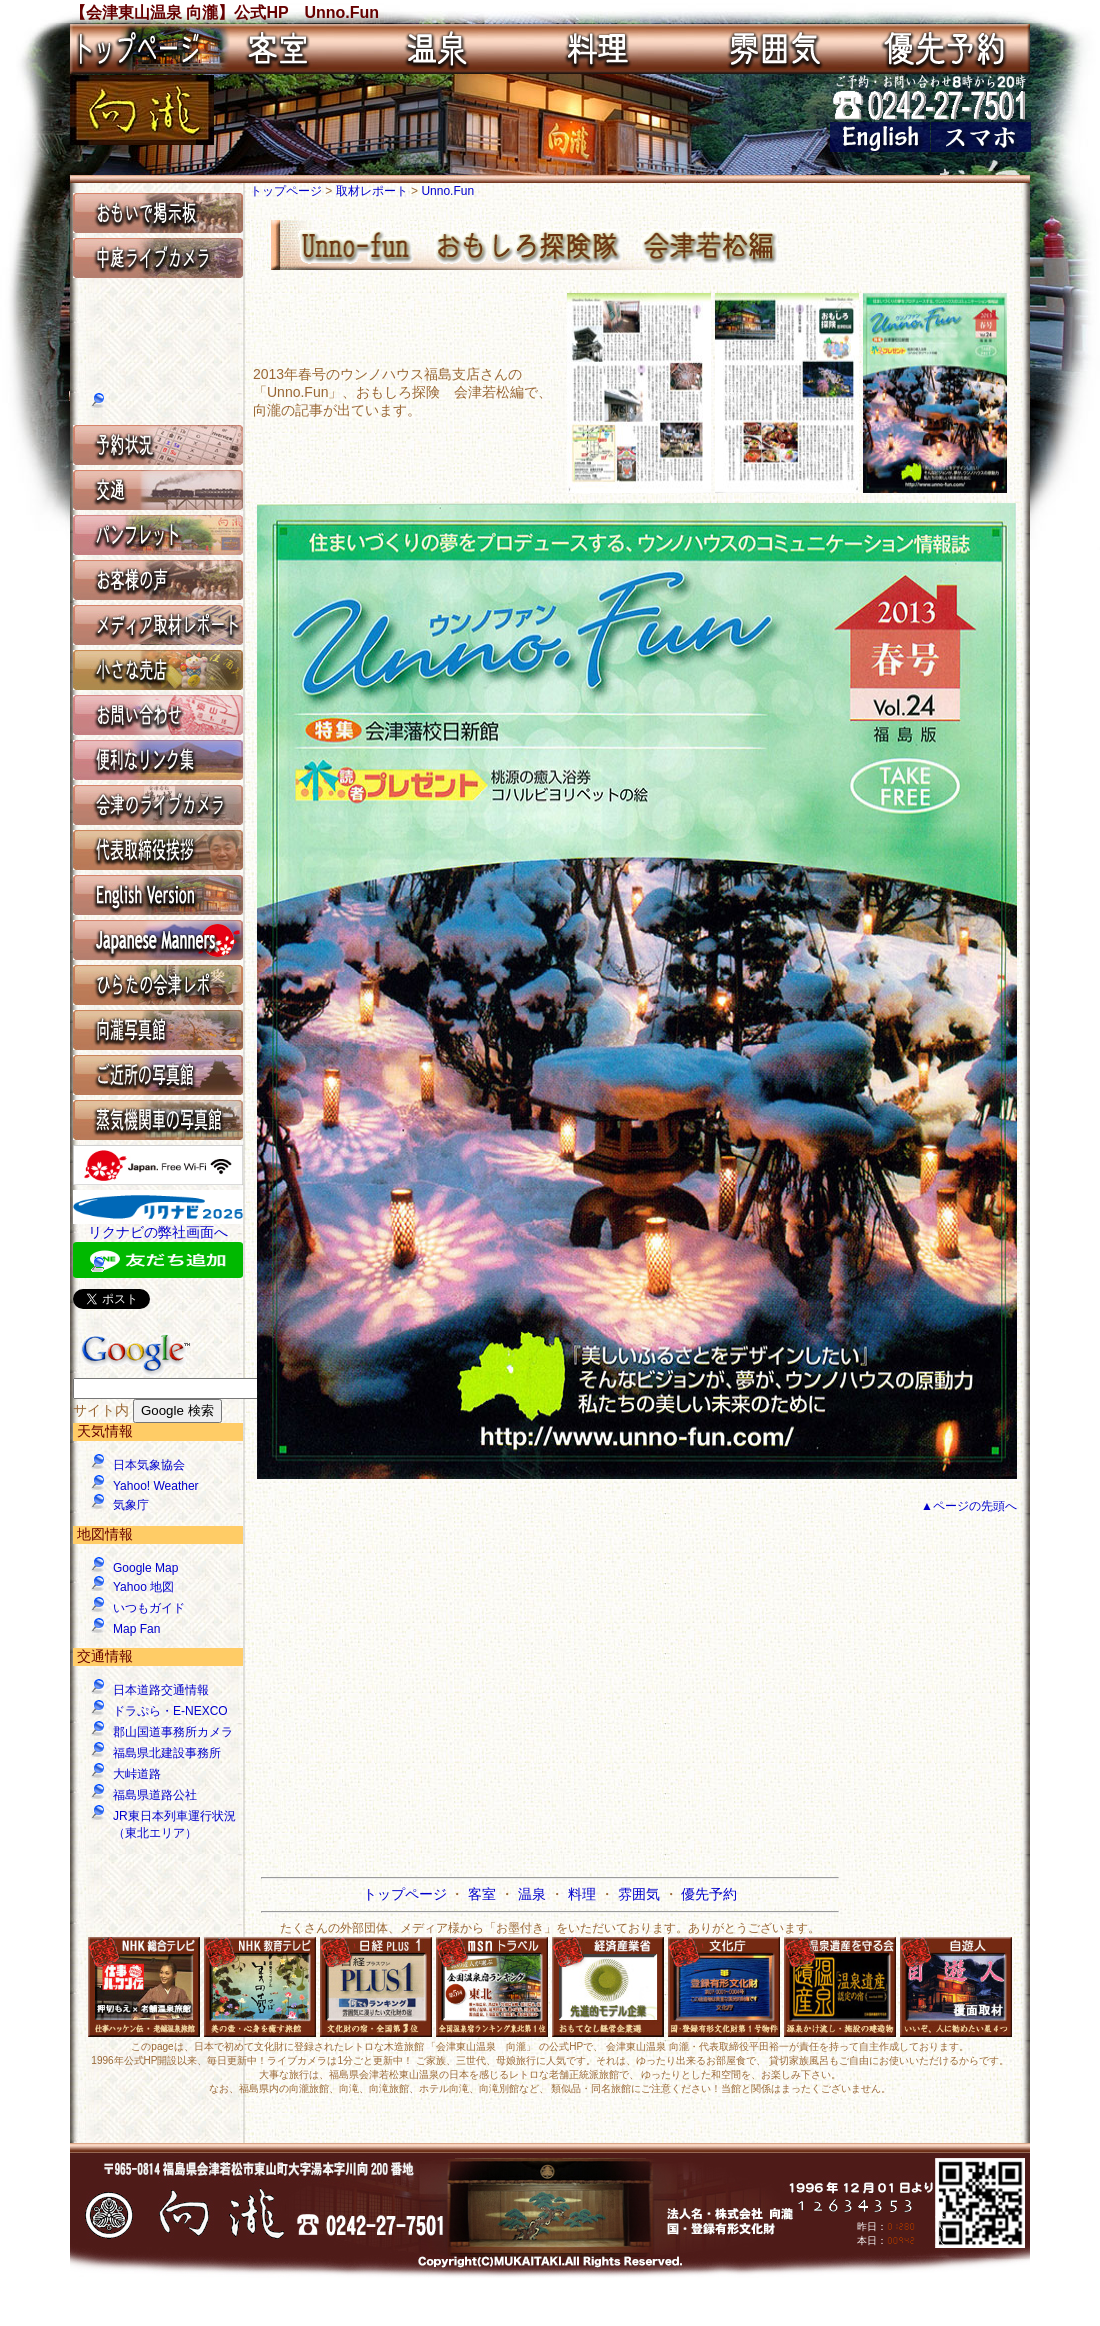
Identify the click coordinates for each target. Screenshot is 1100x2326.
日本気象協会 (149, 1465)
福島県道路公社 (155, 1795)
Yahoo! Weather (156, 1486)
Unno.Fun (447, 191)
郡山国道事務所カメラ (173, 1732)
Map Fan (136, 1629)
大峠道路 (137, 1774)
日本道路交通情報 (161, 1690)
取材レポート (373, 191)
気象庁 (131, 1505)
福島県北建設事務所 (167, 1753)
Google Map (145, 1568)
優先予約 (709, 1894)
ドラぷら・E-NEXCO (170, 1711)
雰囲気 (641, 1894)
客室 (484, 1894)
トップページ (287, 191)
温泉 (534, 1894)
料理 (584, 1894)
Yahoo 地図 (143, 1587)
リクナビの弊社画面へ (158, 1232)
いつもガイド (149, 1608)
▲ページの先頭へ (969, 1506)
